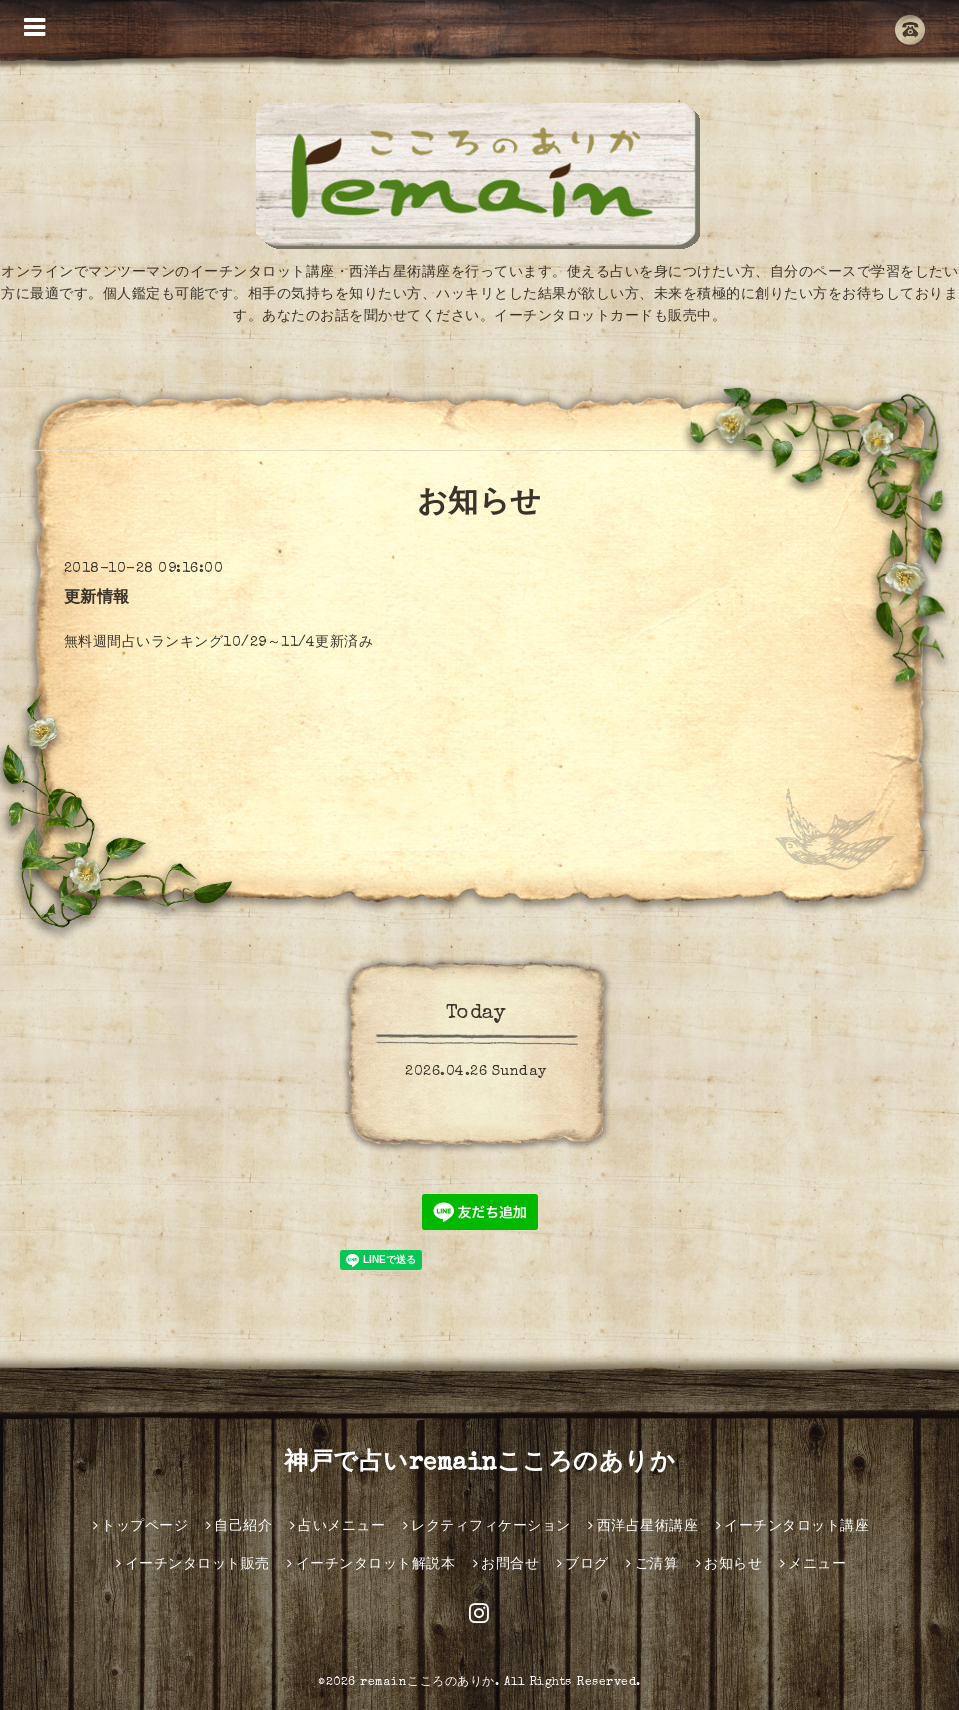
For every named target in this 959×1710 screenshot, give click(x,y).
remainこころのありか (427, 1683)
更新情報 (97, 599)
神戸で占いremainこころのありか (479, 1464)
